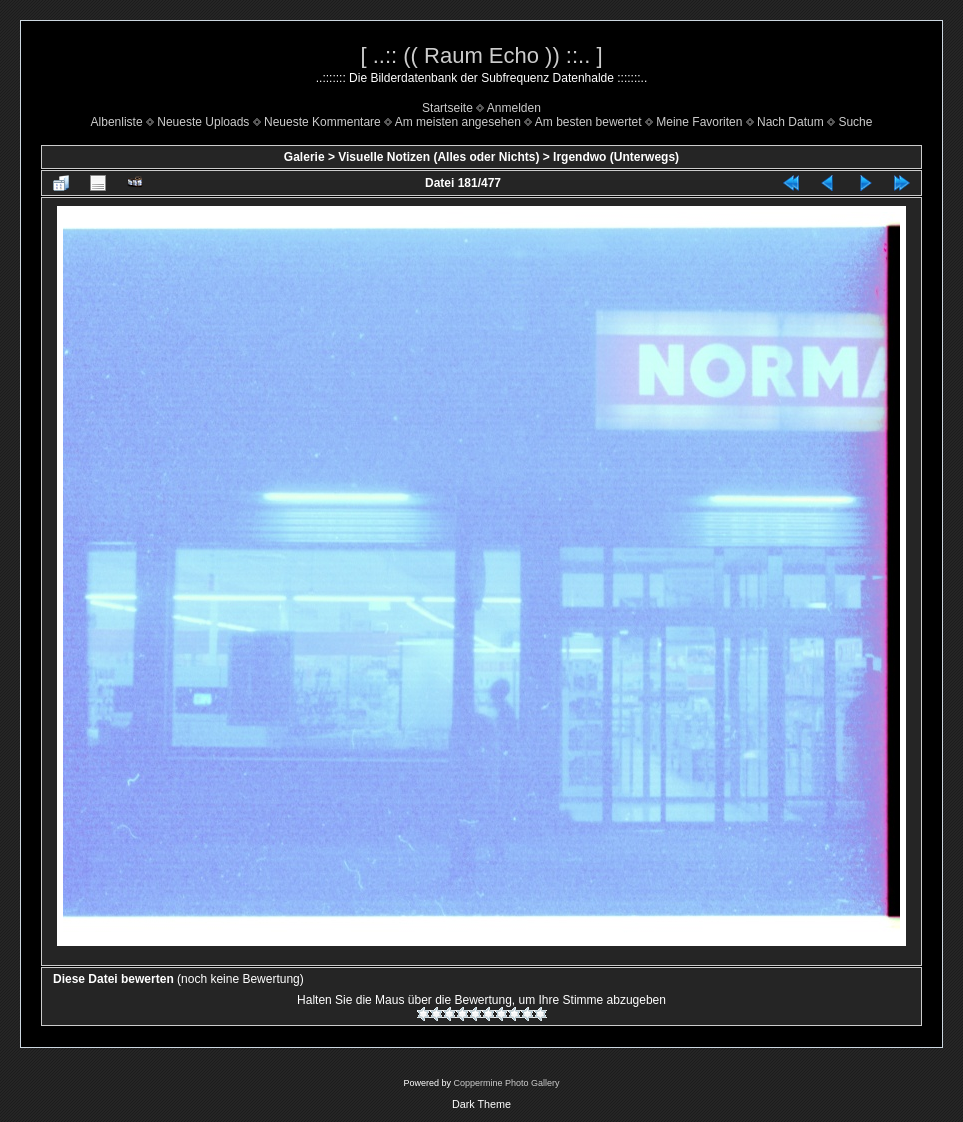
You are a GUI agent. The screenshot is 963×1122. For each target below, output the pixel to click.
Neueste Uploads (203, 122)
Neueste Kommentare (322, 122)
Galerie (304, 157)
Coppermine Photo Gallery (506, 1083)
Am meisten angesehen (458, 122)
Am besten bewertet (588, 122)
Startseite (447, 108)
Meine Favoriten (699, 122)
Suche (855, 122)
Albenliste (117, 122)
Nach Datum (790, 122)
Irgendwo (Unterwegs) (616, 157)
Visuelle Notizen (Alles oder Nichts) (438, 157)
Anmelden (514, 108)
